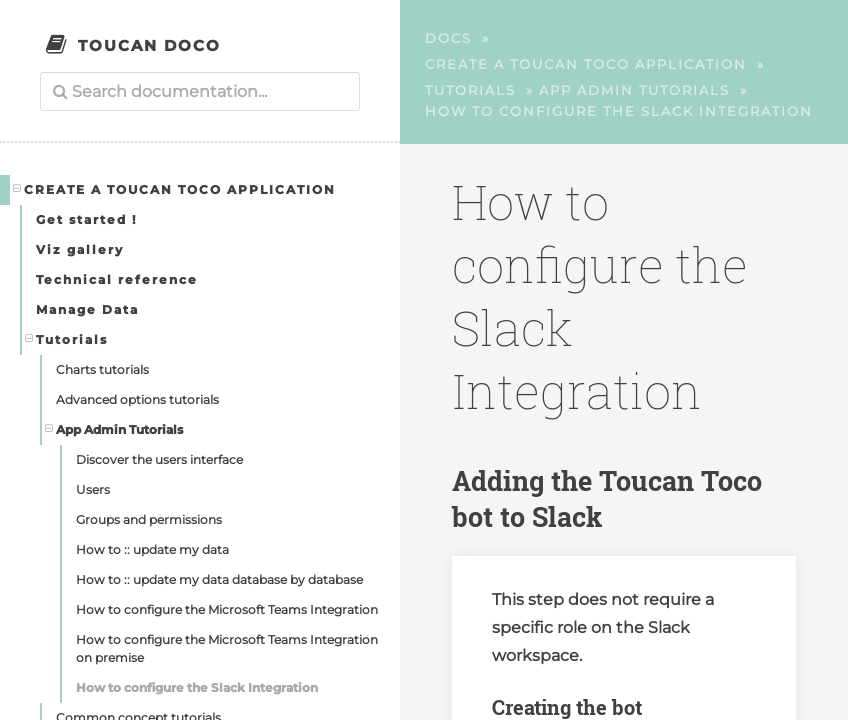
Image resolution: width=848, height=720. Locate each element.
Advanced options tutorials (137, 399)
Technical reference (117, 279)
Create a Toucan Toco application (175, 189)
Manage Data (87, 309)
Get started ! (86, 219)
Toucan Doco (149, 45)
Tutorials (67, 339)
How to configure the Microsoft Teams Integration (227, 609)
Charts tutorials (102, 369)
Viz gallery (80, 249)
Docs (448, 38)
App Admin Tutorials (114, 429)
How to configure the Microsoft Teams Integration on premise (227, 648)
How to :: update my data (152, 549)
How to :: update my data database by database (219, 579)
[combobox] (200, 91)
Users (93, 489)
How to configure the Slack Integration (197, 687)
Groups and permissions (149, 519)
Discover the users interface (159, 459)
